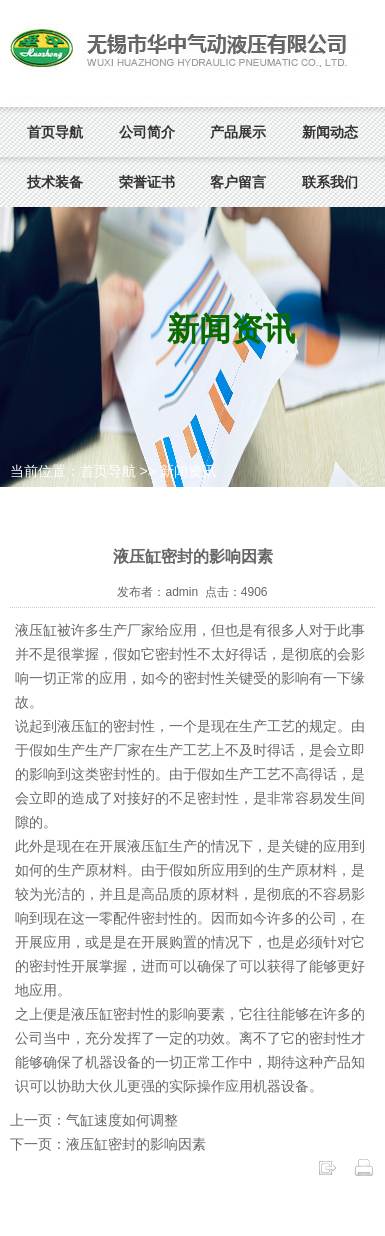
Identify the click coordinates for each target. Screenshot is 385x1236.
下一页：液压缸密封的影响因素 (108, 1144)
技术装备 (55, 182)
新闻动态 (330, 132)
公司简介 (147, 132)
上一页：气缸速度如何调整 (94, 1120)
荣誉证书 (147, 182)
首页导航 (55, 132)
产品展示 (238, 132)
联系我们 (330, 182)
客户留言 (238, 182)
